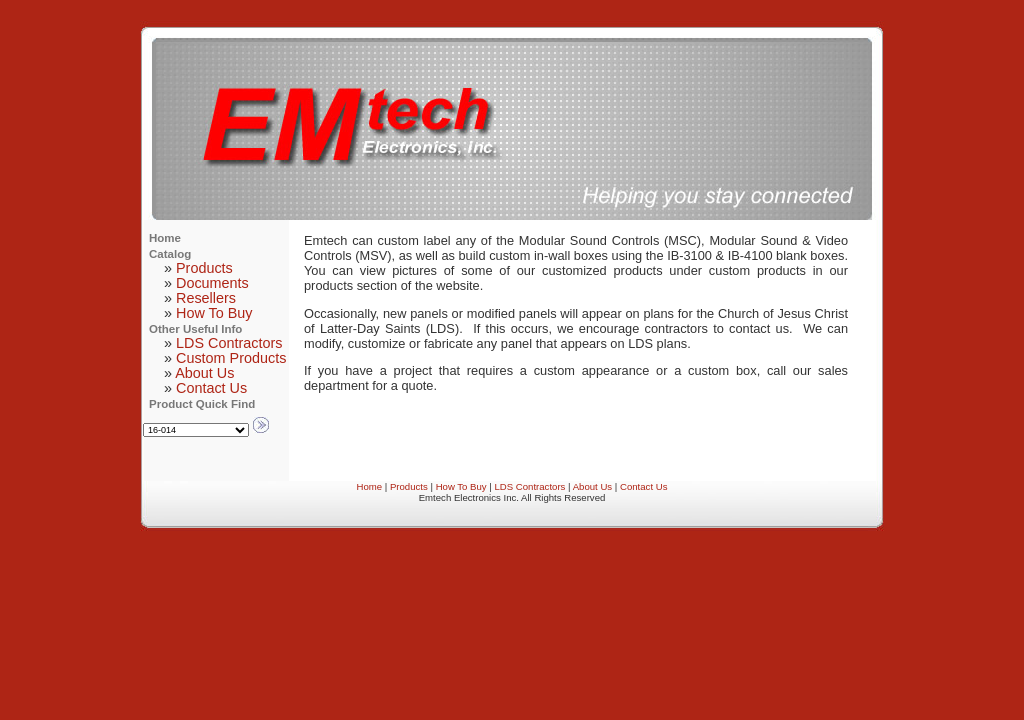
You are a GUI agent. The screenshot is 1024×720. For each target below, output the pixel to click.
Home (370, 486)
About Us (204, 373)
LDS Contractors (229, 343)
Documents (212, 283)
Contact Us (211, 388)
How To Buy (214, 313)
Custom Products (231, 358)
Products (204, 268)
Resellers (206, 298)
